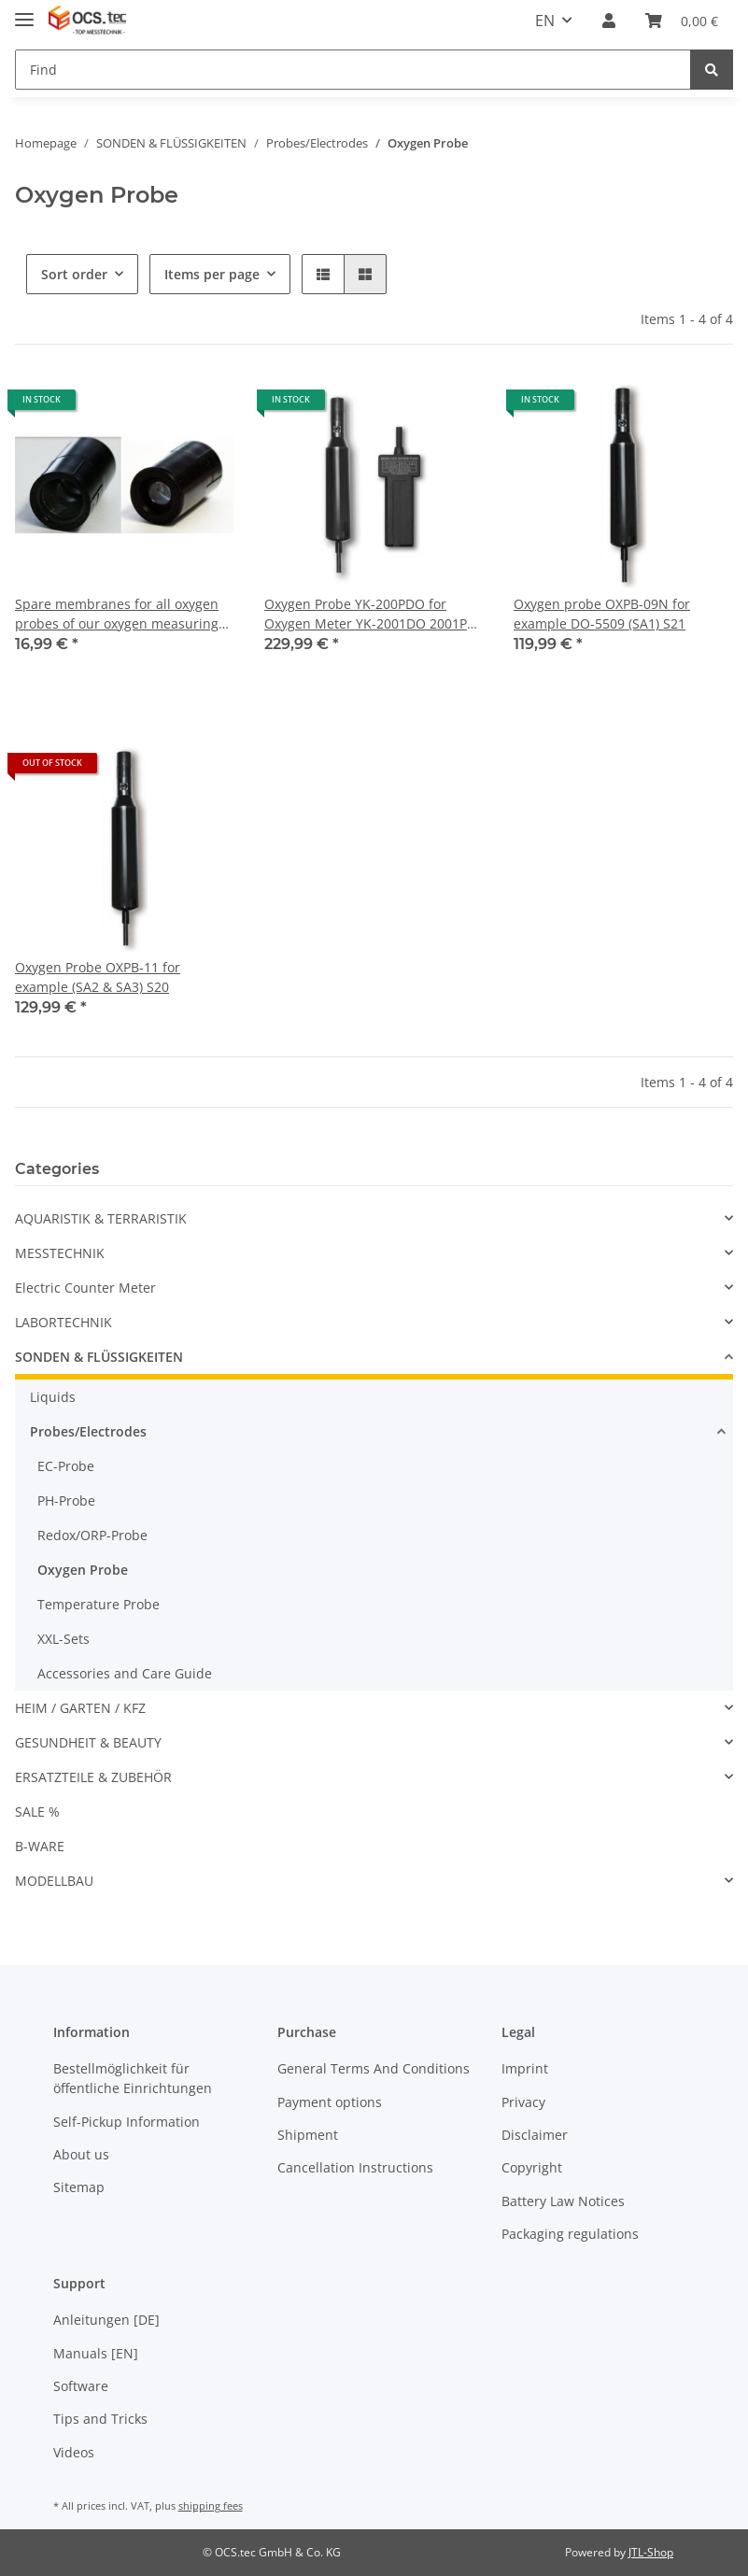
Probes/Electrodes (88, 1431)
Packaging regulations (570, 2234)
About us (81, 2154)
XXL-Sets (63, 1639)
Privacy (523, 2102)
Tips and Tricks (100, 2418)
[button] (608, 20)
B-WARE (39, 1846)
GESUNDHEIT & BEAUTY (88, 1742)
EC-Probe (65, 1466)
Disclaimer (534, 2135)
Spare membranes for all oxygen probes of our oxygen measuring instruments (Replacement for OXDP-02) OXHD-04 (117, 614)
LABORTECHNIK (63, 1322)
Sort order (74, 274)
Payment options (329, 2102)
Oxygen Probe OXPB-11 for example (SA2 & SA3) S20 (97, 977)
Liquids (53, 1397)
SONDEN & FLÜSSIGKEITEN (99, 1357)
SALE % (37, 1811)
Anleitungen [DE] (106, 2319)
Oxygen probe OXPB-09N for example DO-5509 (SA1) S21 (602, 613)
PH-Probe (66, 1500)
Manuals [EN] (95, 2353)
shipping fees (210, 2505)
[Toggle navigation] (24, 11)
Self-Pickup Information (126, 2121)
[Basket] (681, 20)
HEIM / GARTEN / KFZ (80, 1708)
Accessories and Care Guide (124, 1673)
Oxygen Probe (82, 1569)
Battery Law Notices (563, 2201)
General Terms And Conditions (373, 2068)
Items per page (212, 274)
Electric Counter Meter (85, 1287)
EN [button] (545, 20)
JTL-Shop (650, 2552)
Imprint (524, 2068)
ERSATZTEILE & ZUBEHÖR (93, 1777)
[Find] (353, 70)
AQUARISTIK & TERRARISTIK (101, 1218)
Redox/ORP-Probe (92, 1535)
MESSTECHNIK (60, 1253)
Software (80, 2386)
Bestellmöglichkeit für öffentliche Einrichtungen (132, 2078)
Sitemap (79, 2187)
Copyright (531, 2167)
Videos (73, 2452)
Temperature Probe (98, 1604)
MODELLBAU (54, 1881)
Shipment (307, 2135)
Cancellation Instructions (355, 2167)
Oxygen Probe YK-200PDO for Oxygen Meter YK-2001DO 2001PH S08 (370, 614)
